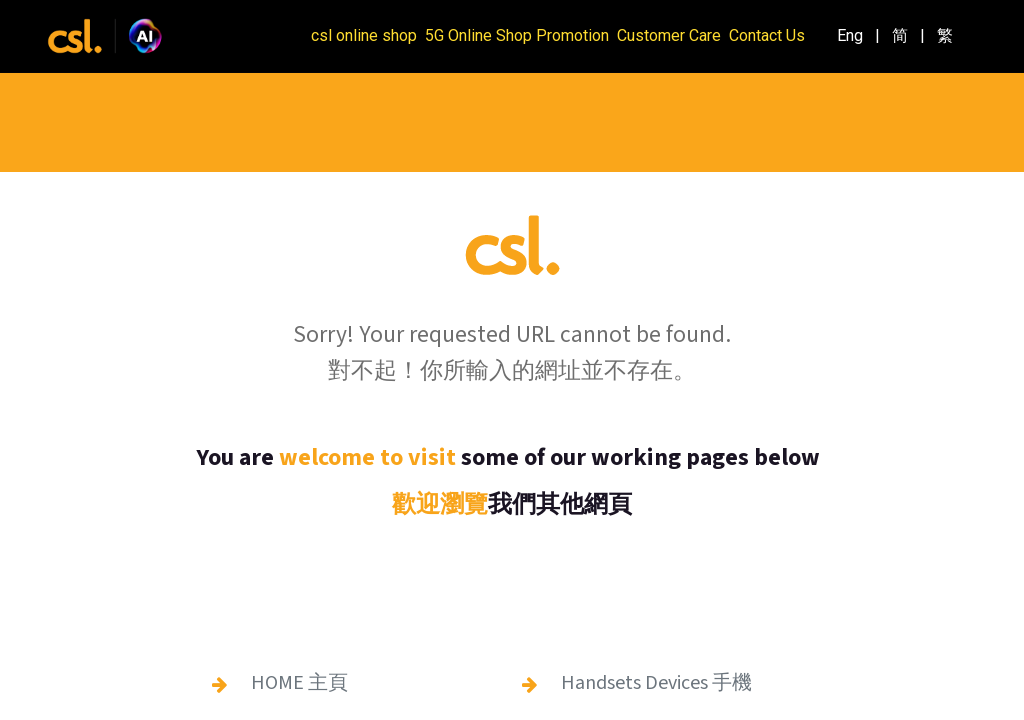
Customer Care (669, 35)
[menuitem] (850, 36)
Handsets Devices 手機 (656, 683)
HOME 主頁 (299, 683)
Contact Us (767, 35)
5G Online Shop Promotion (517, 35)
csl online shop (364, 35)
